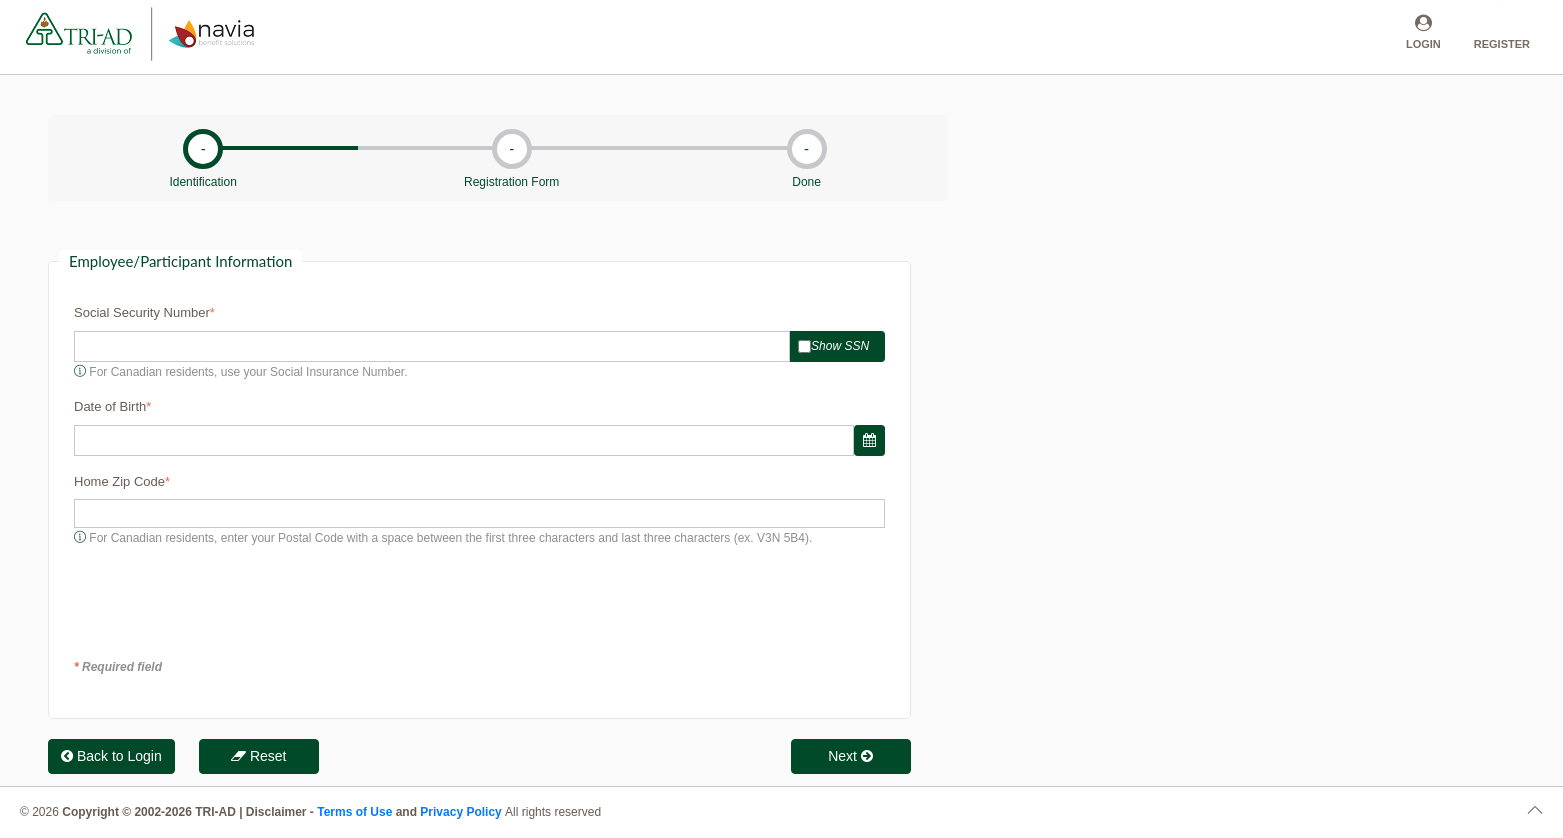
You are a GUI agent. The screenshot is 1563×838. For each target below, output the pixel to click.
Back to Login (111, 756)
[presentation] (226, 602)
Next (850, 756)
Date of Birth (110, 406)
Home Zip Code (119, 481)
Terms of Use (354, 812)
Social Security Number (142, 312)
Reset (258, 756)
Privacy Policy (462, 812)
